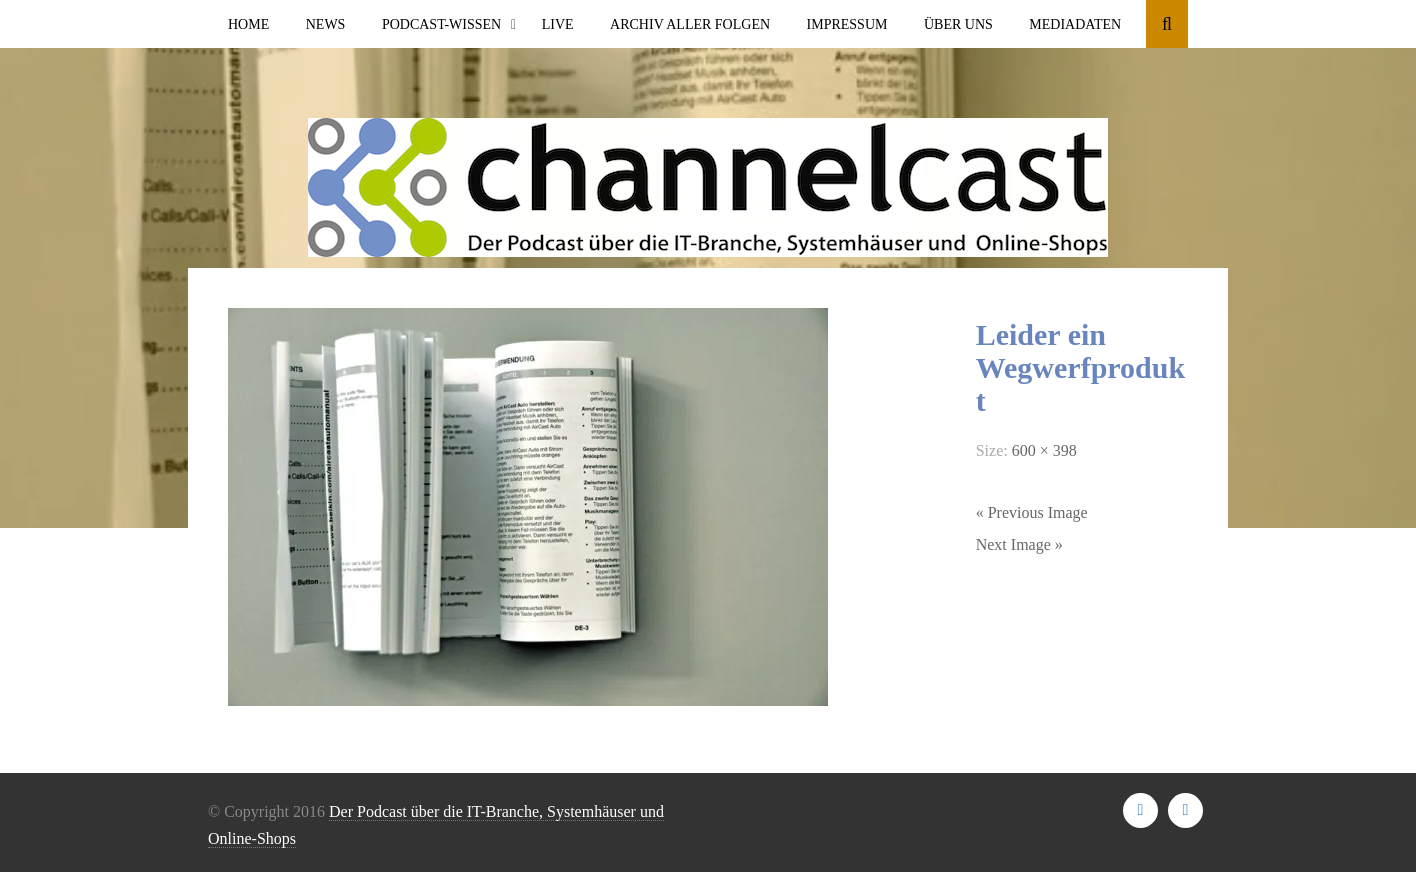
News (326, 24)
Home (248, 24)
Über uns (958, 24)
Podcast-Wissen (441, 24)
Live (558, 24)
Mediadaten (1075, 24)
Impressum (847, 24)
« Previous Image (1032, 512)
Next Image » (1019, 544)
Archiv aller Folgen (690, 24)
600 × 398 (1044, 450)
